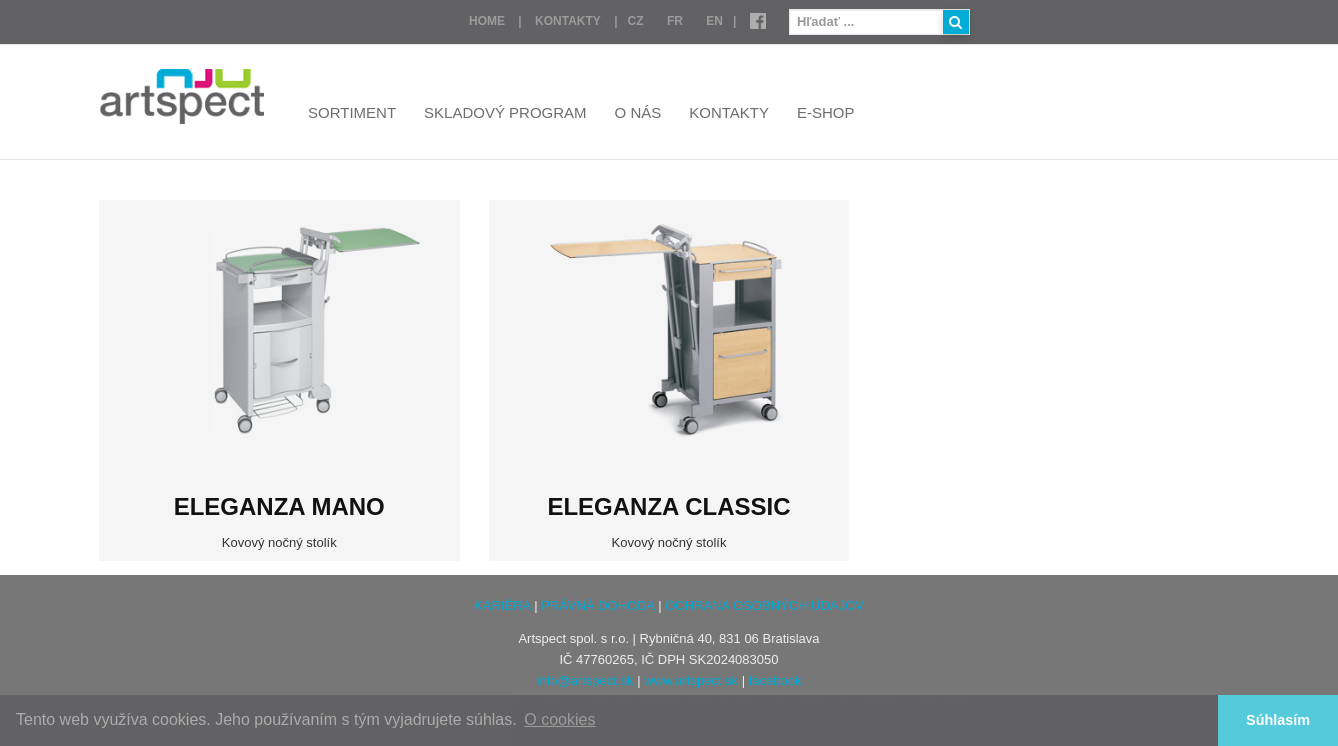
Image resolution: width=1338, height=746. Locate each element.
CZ (636, 21)
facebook (775, 680)
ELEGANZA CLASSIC (668, 506)
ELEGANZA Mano (279, 506)
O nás (638, 112)
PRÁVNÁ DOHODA (597, 605)
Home (487, 21)
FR (675, 21)
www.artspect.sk (691, 680)
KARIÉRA (502, 605)
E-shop (826, 112)
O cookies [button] (559, 719)
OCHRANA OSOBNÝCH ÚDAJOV (764, 605)
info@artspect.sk (585, 680)
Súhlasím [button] (1278, 720)
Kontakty (568, 21)
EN (714, 21)
